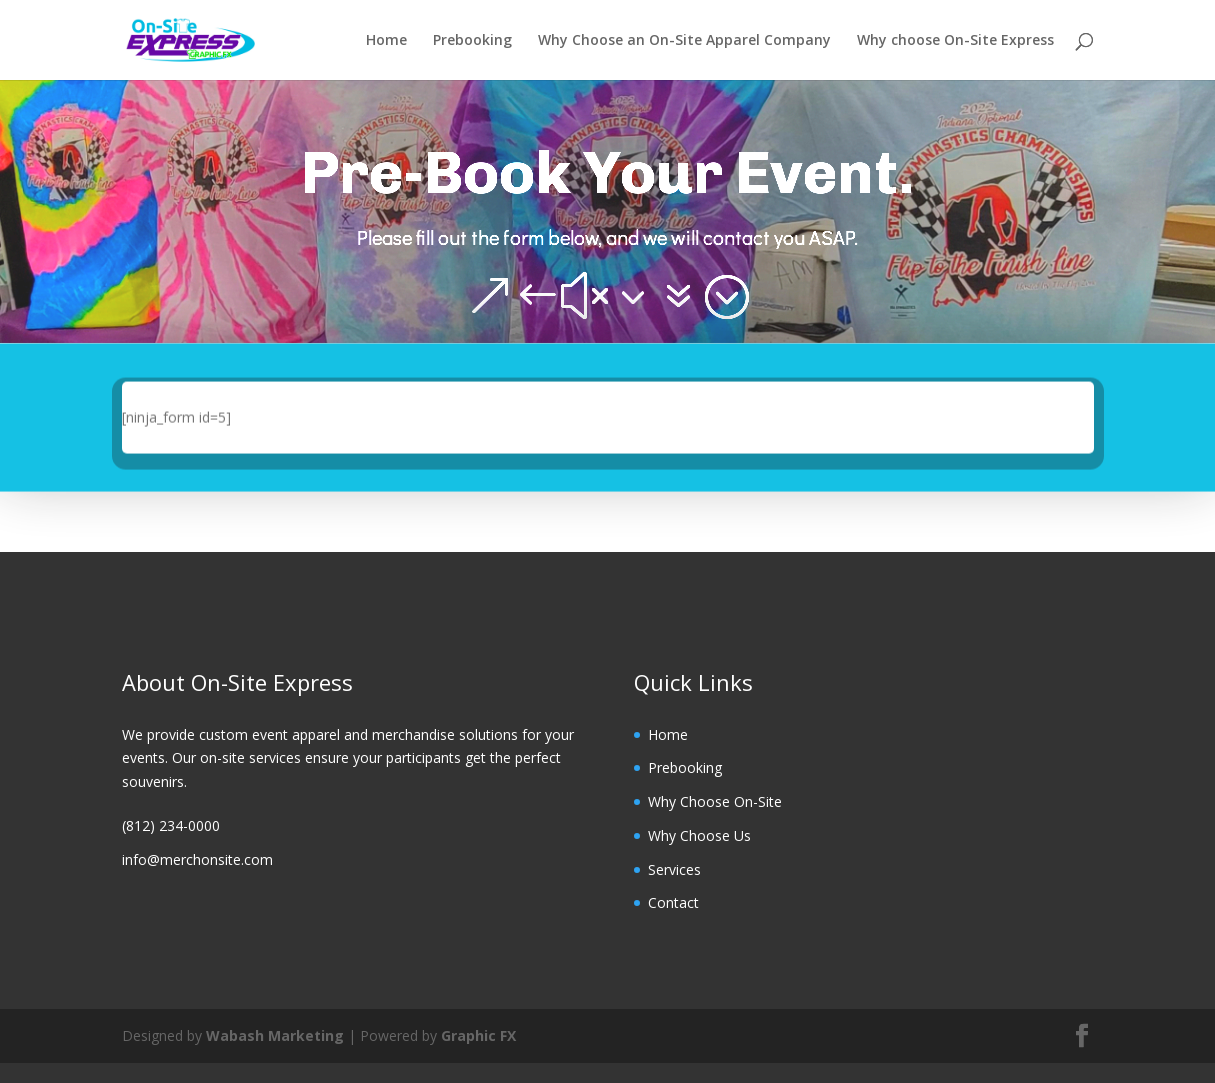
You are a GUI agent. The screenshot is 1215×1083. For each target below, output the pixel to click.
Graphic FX (478, 1035)
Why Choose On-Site (715, 801)
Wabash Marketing (275, 1035)
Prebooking (472, 41)
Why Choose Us (699, 835)
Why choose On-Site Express (955, 41)
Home (386, 41)
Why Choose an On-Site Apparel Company (684, 41)
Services (674, 869)
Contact (673, 902)
